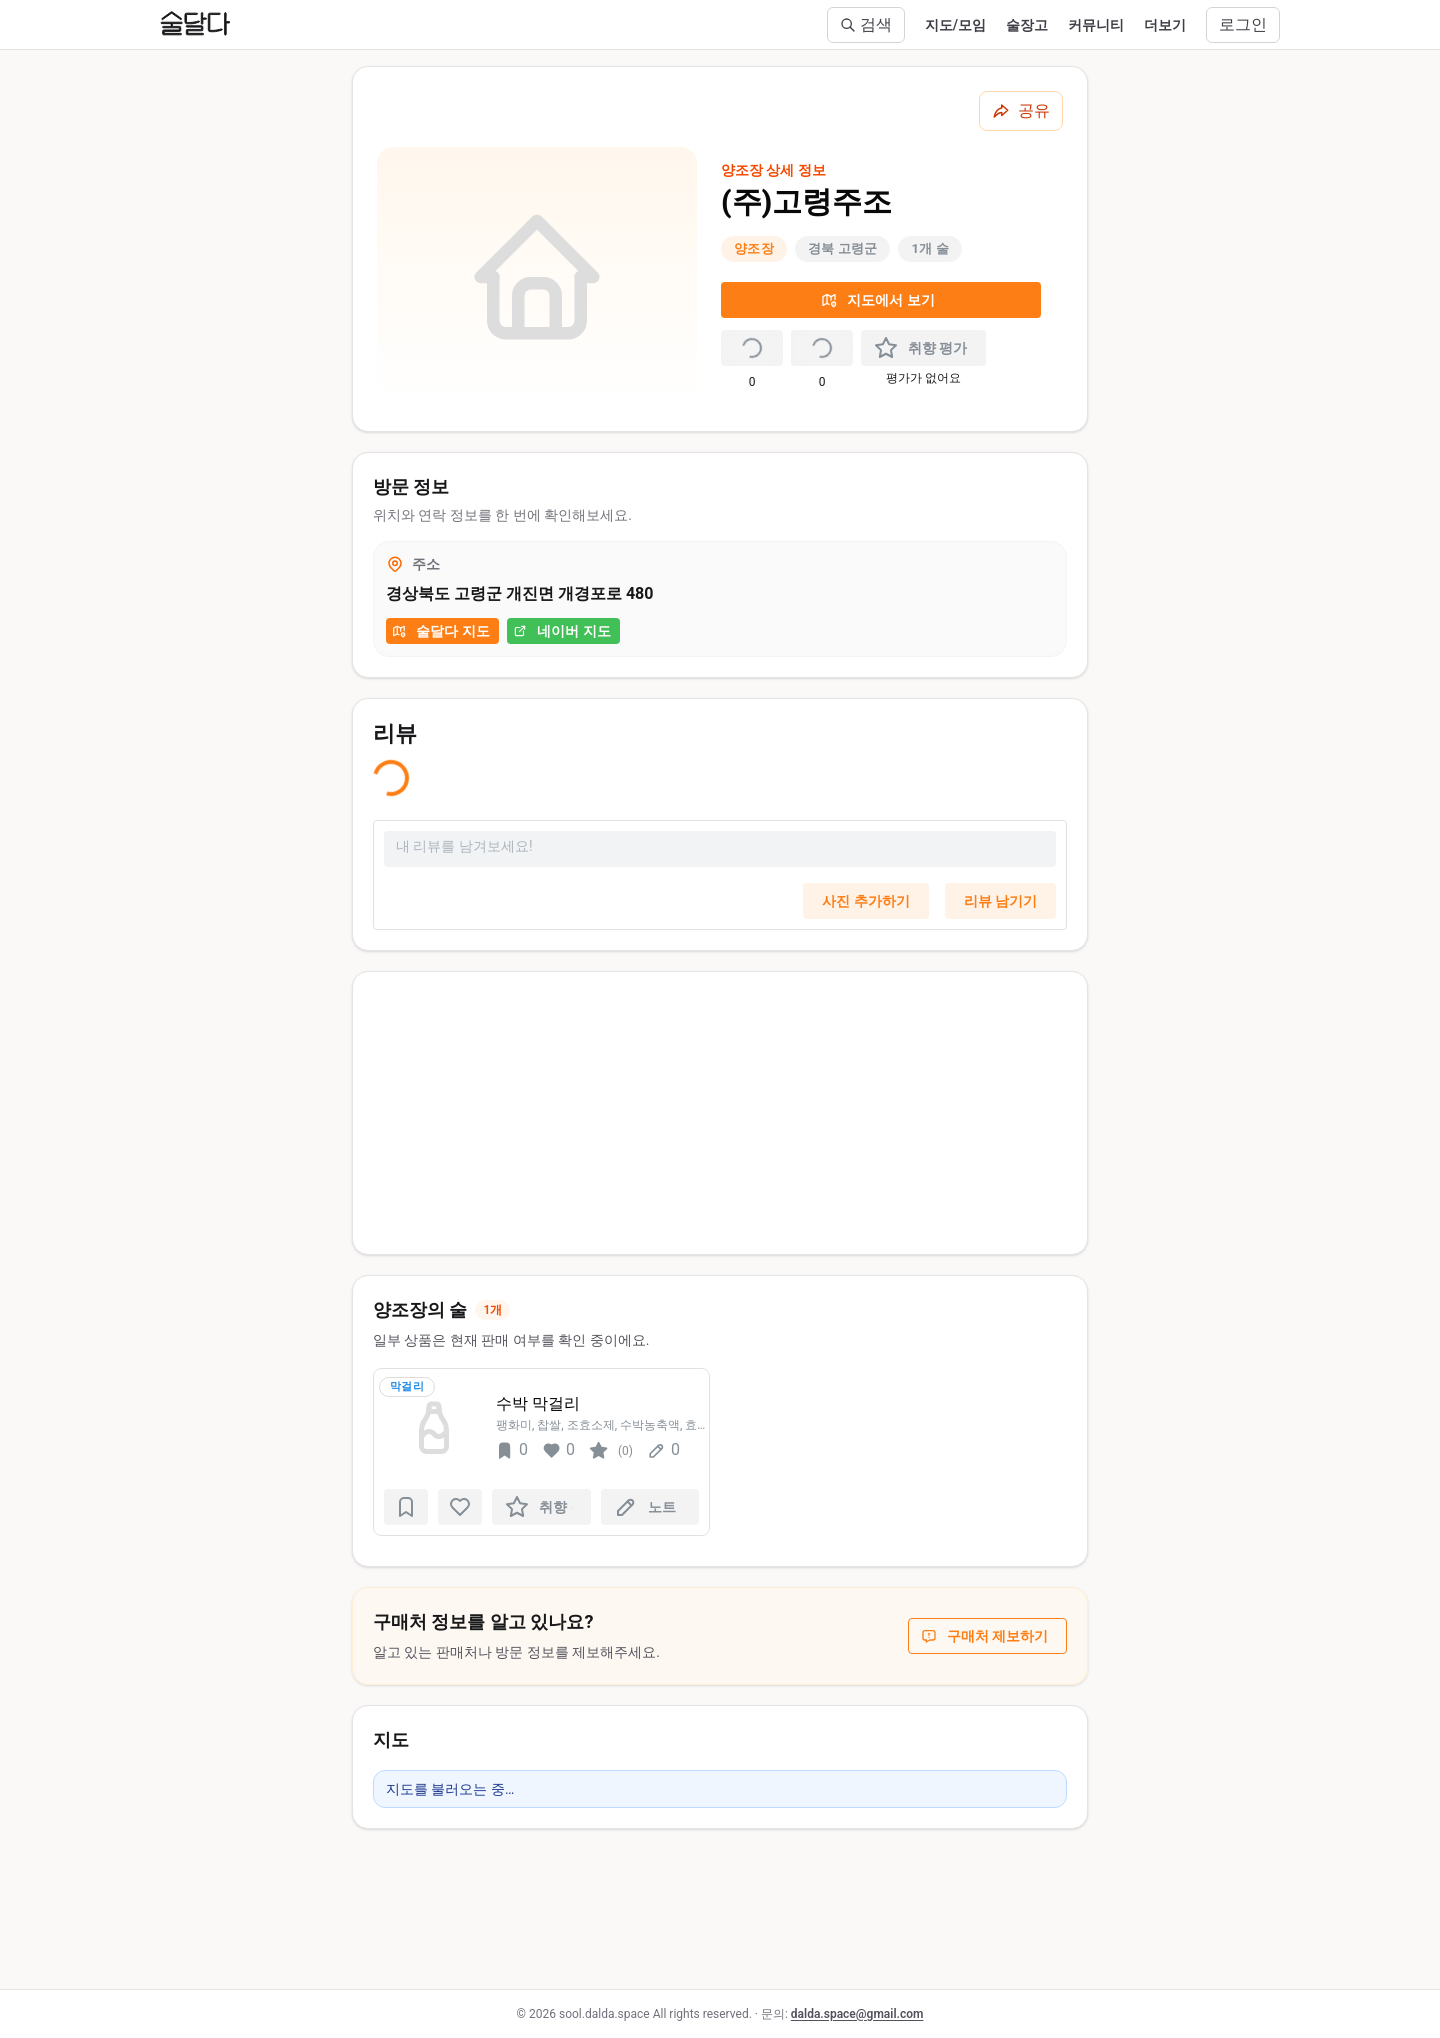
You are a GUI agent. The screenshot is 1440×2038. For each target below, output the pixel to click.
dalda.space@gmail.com (857, 2014)
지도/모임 (955, 25)
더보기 (1165, 25)
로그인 (1243, 24)
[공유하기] (1021, 111)
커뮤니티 (1096, 25)
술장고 (1027, 25)
